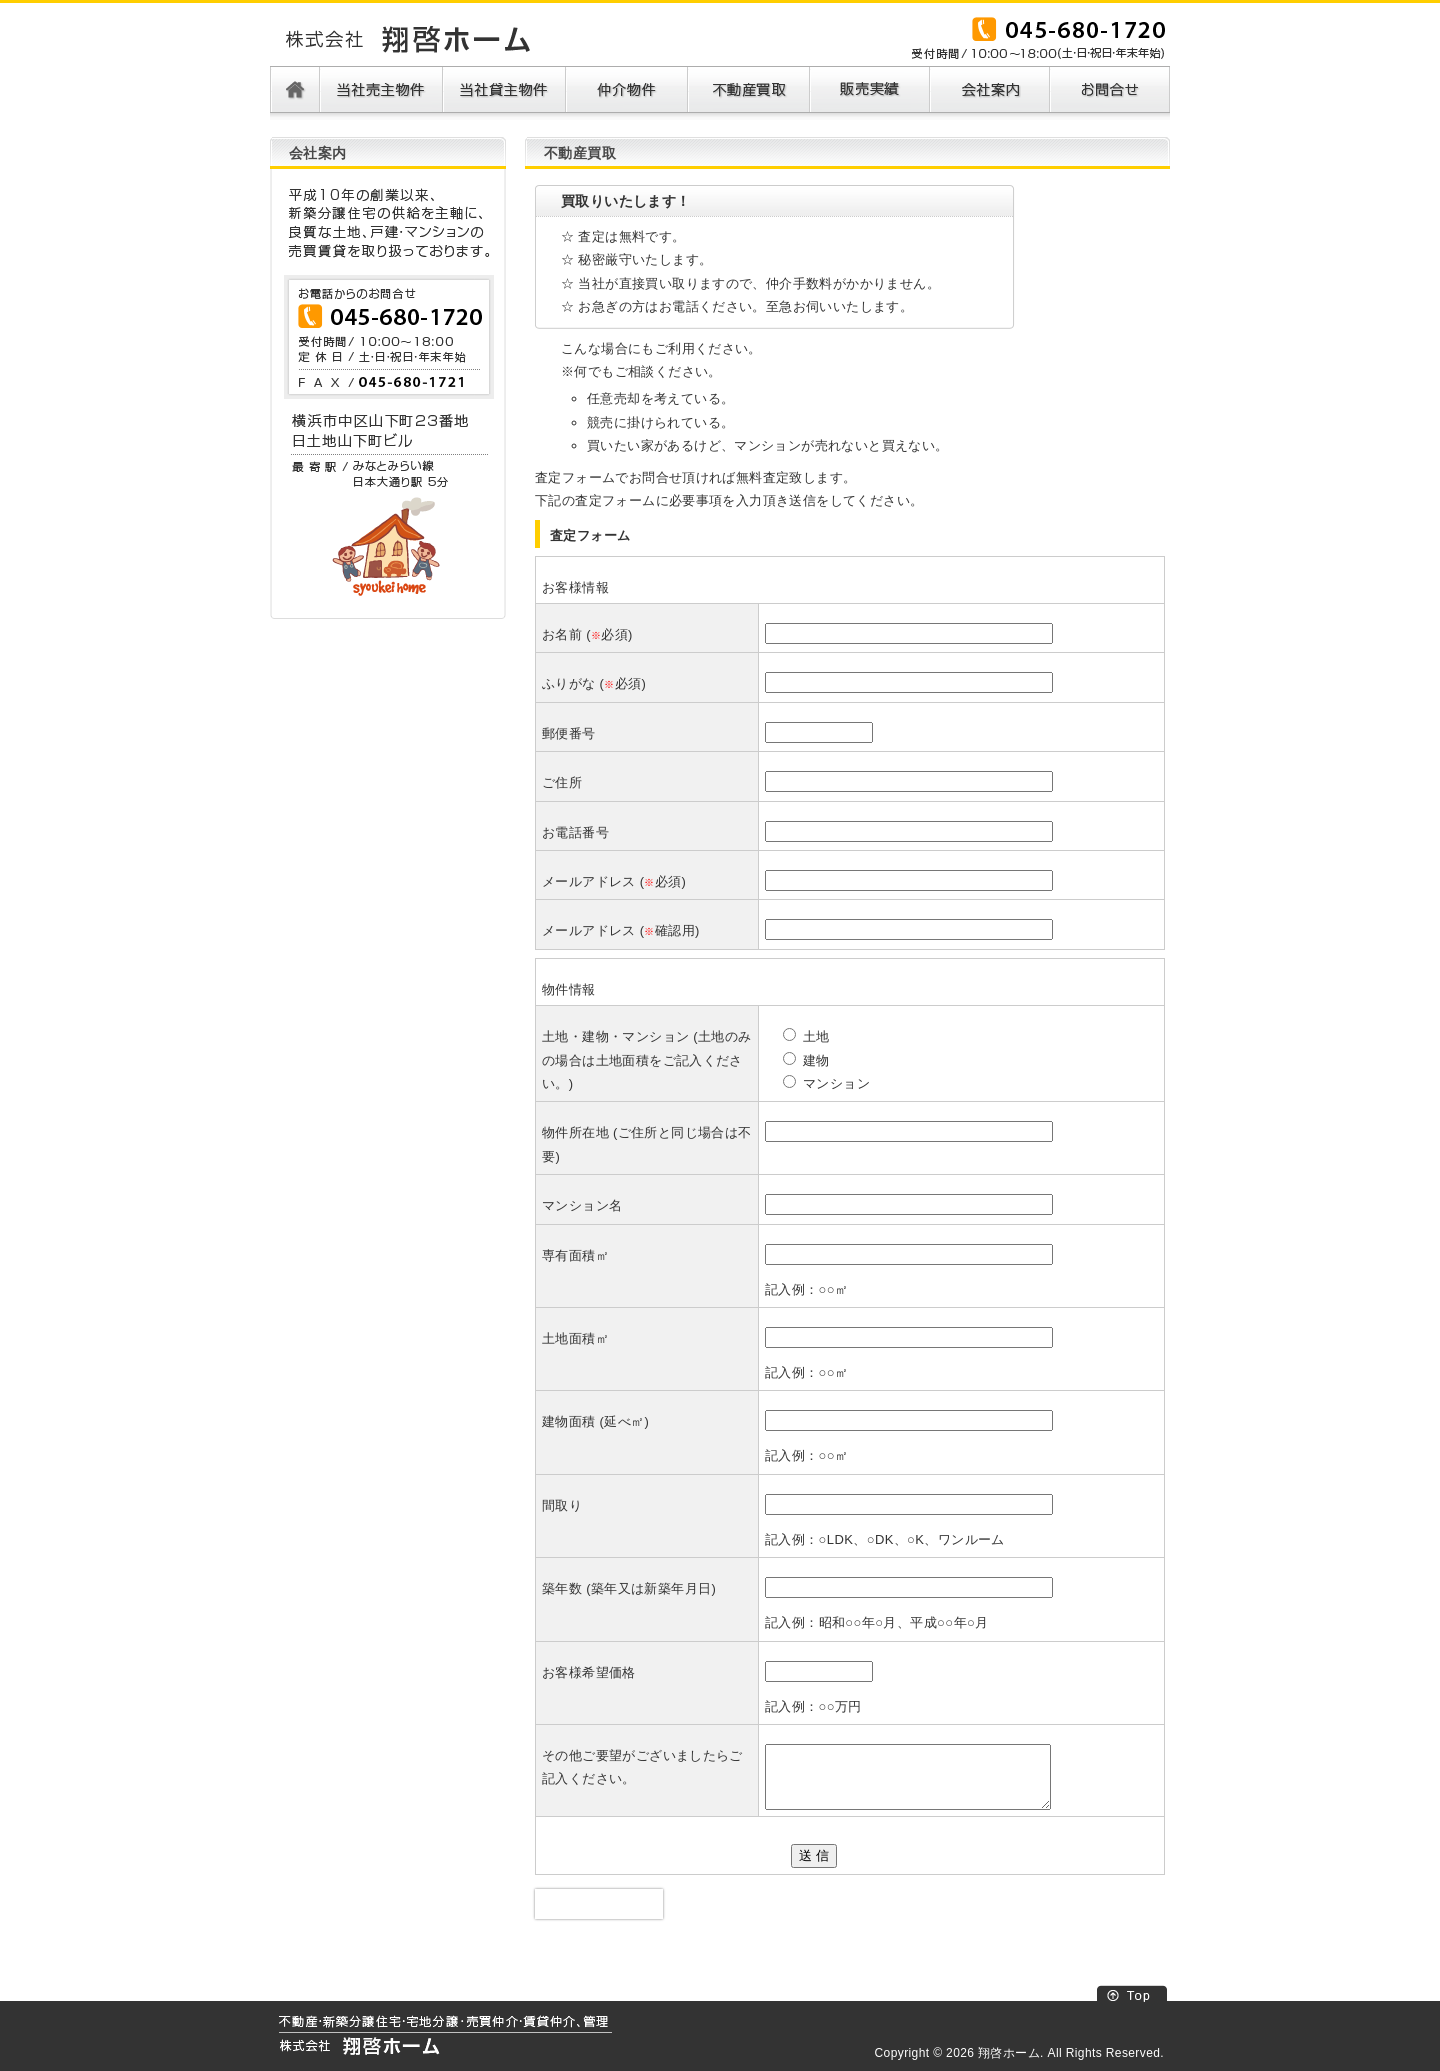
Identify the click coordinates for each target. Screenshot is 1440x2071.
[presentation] (599, 1904)
